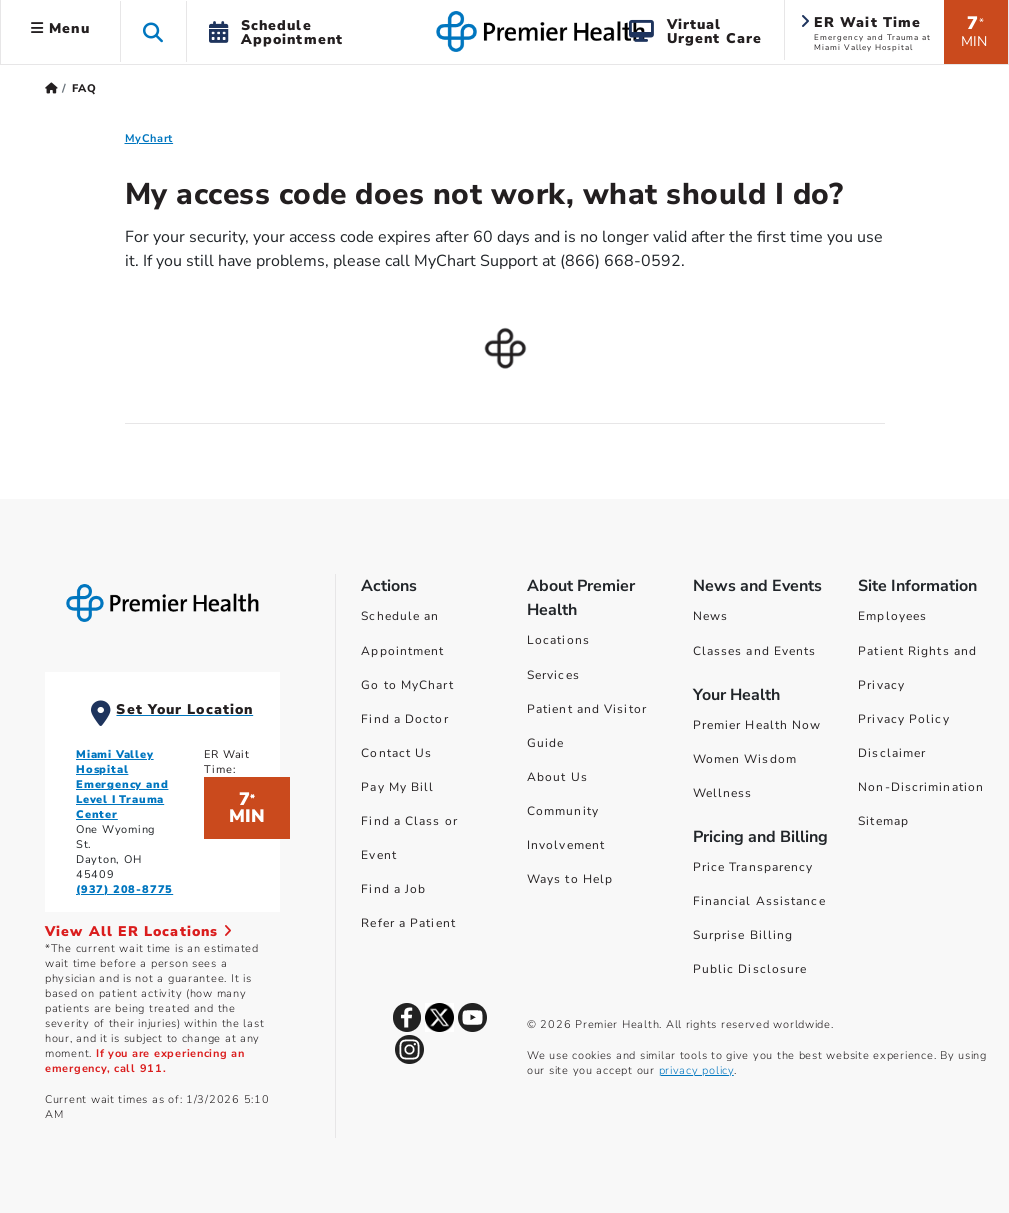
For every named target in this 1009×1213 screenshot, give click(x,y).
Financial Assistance (759, 901)
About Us (557, 777)
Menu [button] (60, 28)
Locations (558, 640)
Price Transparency (753, 867)
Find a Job (393, 889)
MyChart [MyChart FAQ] (149, 138)
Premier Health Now (757, 725)
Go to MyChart (407, 685)
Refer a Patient (408, 923)
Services (553, 675)
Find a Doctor (404, 719)
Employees (892, 616)
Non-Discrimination (921, 787)
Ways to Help (570, 879)
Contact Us (396, 753)
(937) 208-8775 (124, 889)
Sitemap (883, 821)
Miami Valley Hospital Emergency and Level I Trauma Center (122, 784)
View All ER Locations (139, 931)
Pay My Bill (397, 787)
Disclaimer (892, 753)
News (710, 616)
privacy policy (696, 1070)
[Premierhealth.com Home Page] (51, 88)
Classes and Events (755, 651)
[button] (153, 31)
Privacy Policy (903, 719)
